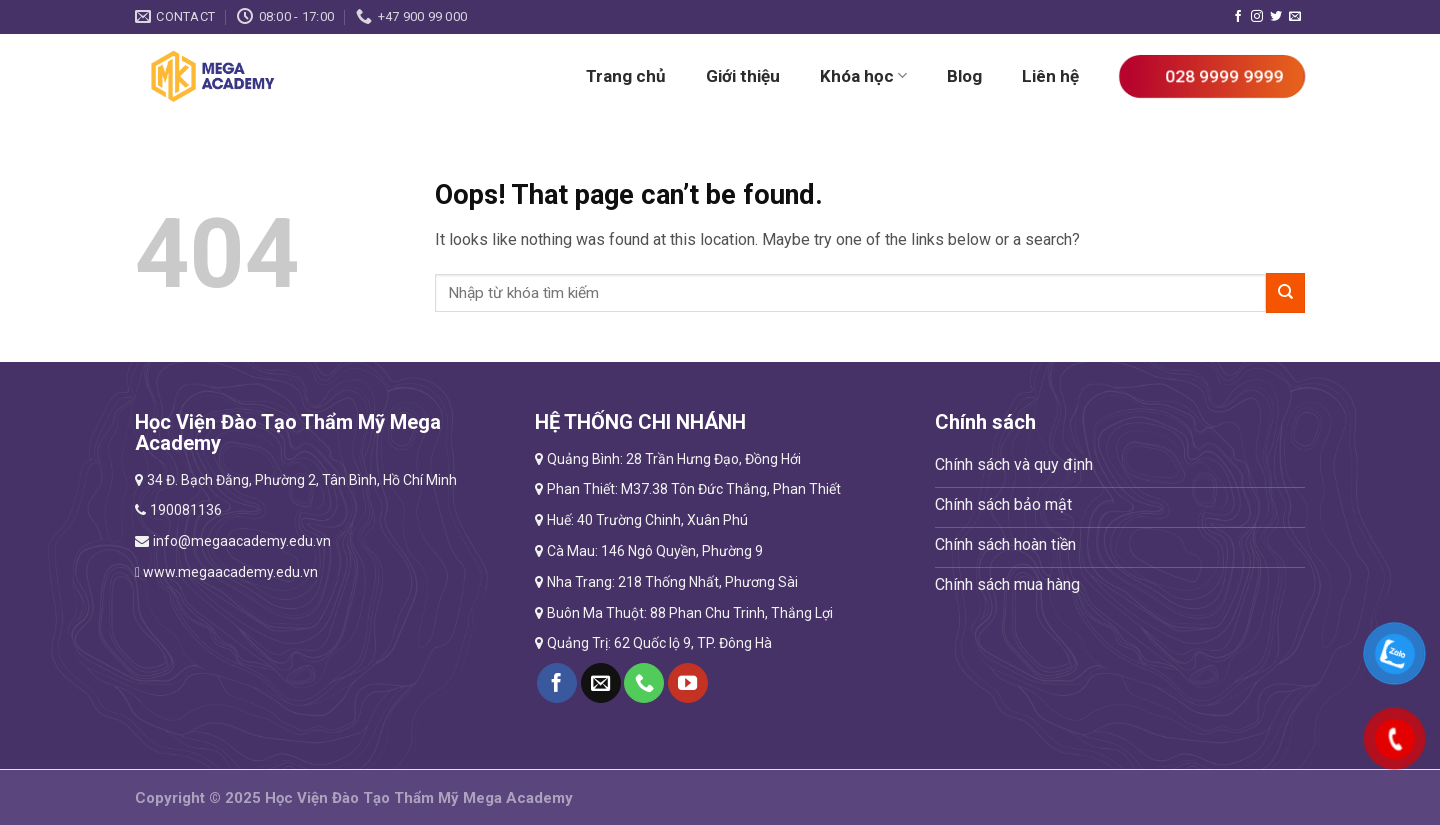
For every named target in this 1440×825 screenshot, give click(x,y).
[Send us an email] (1295, 17)
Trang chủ (626, 76)
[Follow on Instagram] (1257, 17)
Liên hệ (1050, 76)
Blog (964, 76)
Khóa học (863, 76)
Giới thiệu (743, 76)
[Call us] (644, 683)
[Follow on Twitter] (1276, 17)
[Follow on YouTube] (688, 683)
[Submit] (1285, 292)
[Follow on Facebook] (1238, 17)
